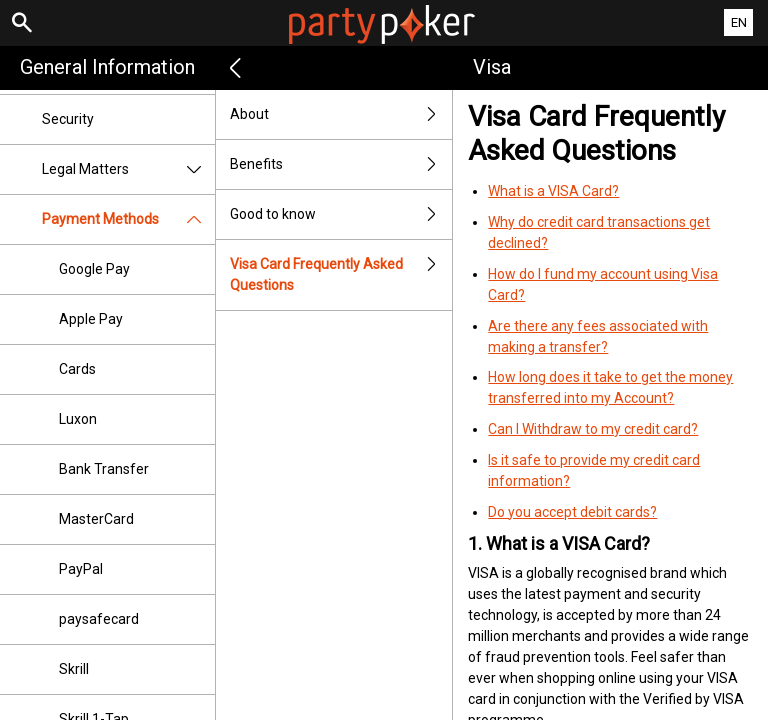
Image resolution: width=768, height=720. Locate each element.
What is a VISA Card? (553, 191)
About (341, 114)
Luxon (78, 419)
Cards (77, 369)
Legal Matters (128, 169)
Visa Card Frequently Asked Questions (341, 275)
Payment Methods (128, 219)
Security (68, 119)
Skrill (74, 669)
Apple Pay (91, 319)
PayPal (81, 569)
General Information (107, 67)
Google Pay (94, 269)
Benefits (341, 164)
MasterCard (96, 519)
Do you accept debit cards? (572, 512)
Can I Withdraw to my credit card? (593, 429)
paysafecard (99, 619)
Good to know (341, 214)
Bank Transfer (104, 469)
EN (739, 22)
